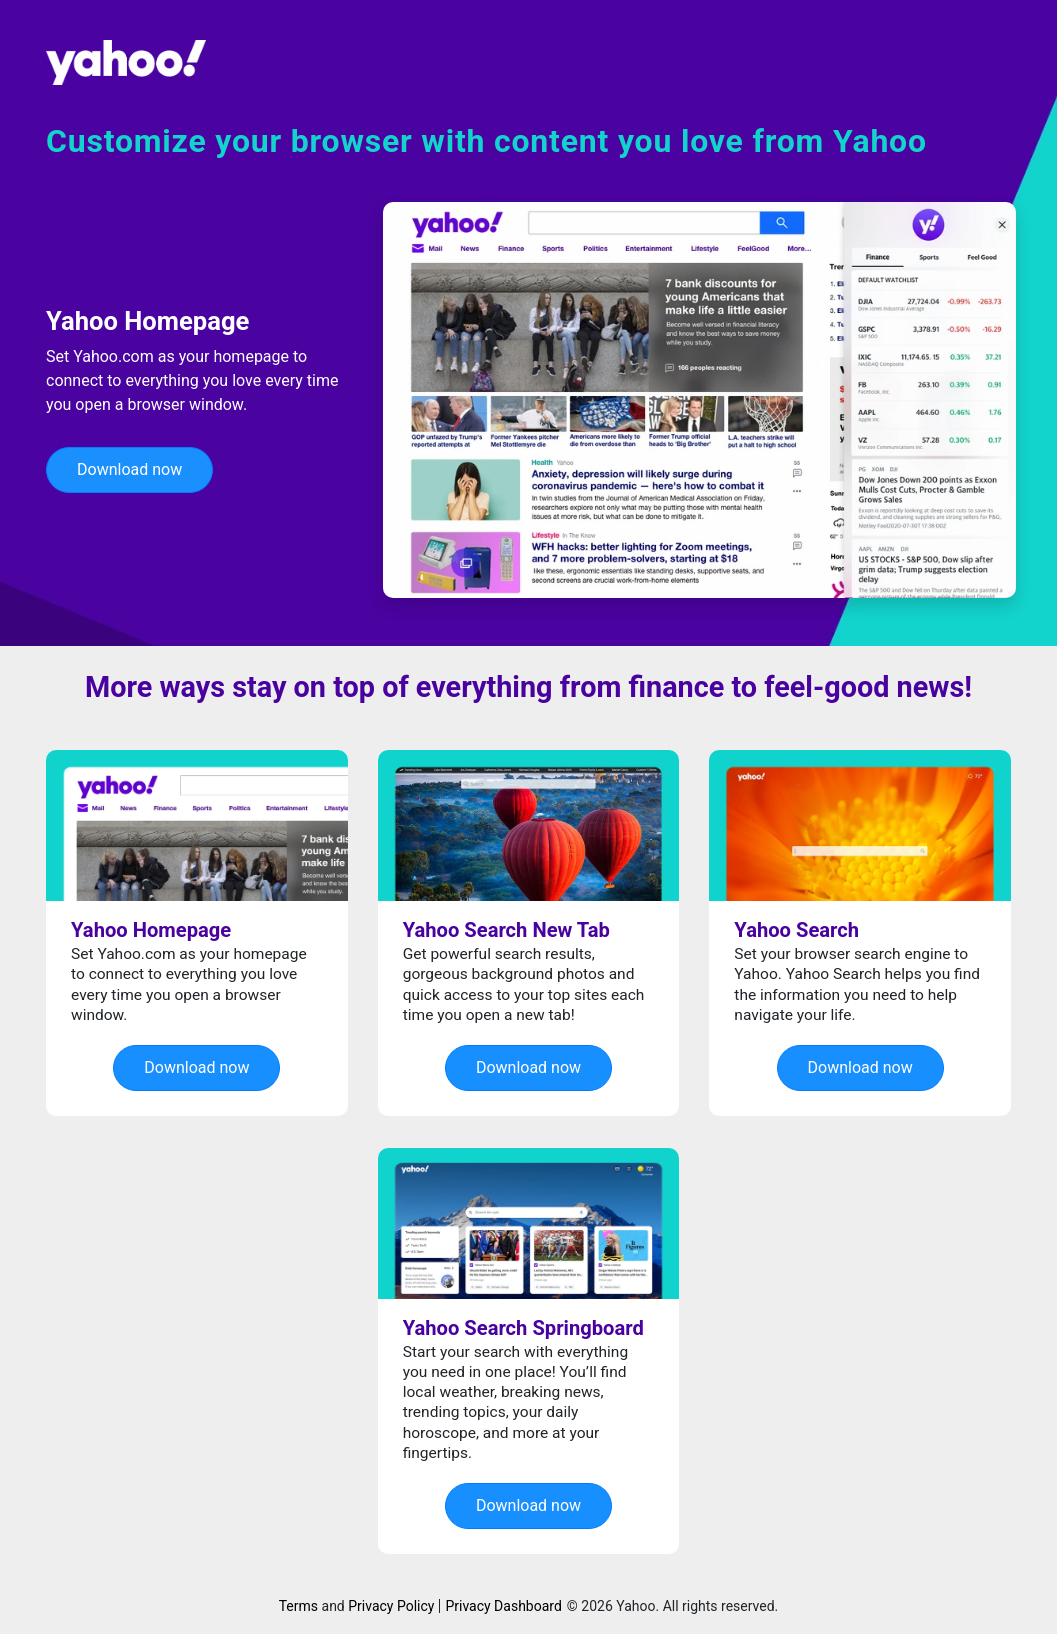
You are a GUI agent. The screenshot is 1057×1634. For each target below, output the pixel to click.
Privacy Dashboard (503, 1606)
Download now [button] (129, 469)
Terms (298, 1606)
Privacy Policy (391, 1606)
